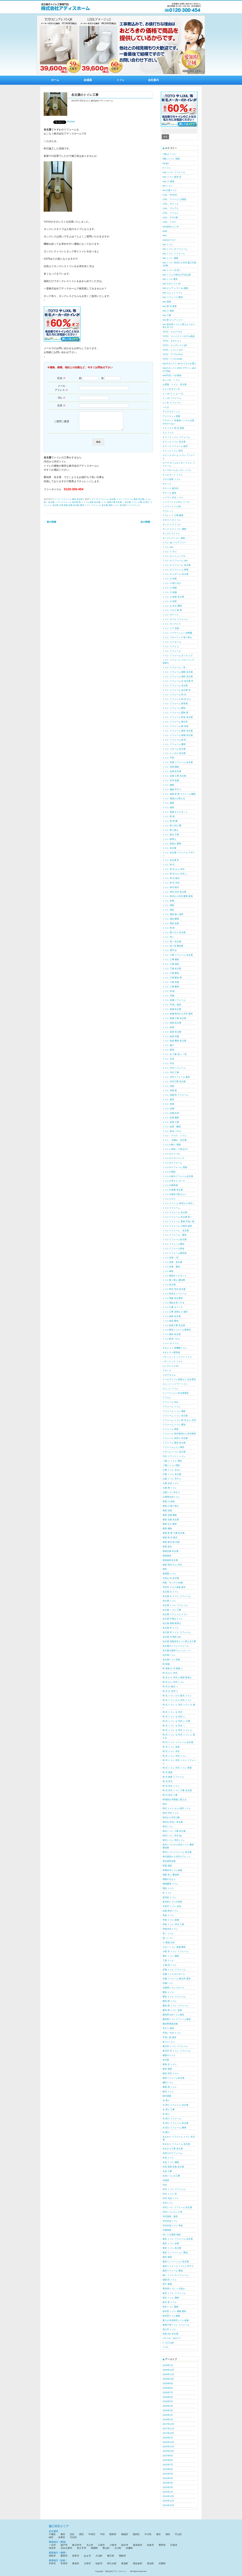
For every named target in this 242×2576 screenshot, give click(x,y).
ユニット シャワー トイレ (175, 1384)
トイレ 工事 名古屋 (172, 968)
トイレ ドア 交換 (171, 628)
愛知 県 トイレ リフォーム (175, 2005)
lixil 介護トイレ (170, 190)
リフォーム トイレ (172, 1406)
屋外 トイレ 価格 (171, 1956)
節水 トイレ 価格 (171, 2297)
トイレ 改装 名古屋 (172, 1032)
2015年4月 (168, 2478)
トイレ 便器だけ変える (174, 798)
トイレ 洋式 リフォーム (174, 1068)
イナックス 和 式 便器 (173, 428)
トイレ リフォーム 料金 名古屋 (178, 717)
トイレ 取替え (169, 839)
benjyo (166, 163)
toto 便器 (167, 301)
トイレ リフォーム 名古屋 (175, 685)
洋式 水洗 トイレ (171, 2198)
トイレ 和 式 (169, 864)
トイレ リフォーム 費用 (174, 744)
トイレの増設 (169, 1172)
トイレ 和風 (168, 900)
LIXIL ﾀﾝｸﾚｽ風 (170, 217)
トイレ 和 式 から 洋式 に (175, 873)
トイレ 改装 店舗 (171, 1036)
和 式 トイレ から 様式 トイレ (177, 1695)
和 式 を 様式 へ (170, 1686)
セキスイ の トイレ (172, 520)
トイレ (121, 80)
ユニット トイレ (170, 1388)
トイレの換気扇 (170, 1185)
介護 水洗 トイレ (171, 1483)
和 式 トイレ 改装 (171, 1747)
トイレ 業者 (168, 1049)
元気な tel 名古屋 (171, 1578)
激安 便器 (167, 2257)
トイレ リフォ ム (171, 646)
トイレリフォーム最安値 (175, 1253)
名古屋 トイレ (169, 1601)
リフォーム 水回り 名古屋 (175, 1438)
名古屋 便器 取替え (172, 1623)
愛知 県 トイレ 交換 (172, 2010)
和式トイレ (168, 1826)
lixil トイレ (168, 185)
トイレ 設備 (168, 1108)
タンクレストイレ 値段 (174, 538)
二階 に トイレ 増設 (172, 1461)
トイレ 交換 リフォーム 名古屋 (178, 762)
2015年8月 (168, 2460)
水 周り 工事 (169, 2109)
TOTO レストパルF (173, 350)
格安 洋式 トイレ (171, 2073)
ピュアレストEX (170, 1366)
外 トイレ (167, 1893)
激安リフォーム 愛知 (173, 2270)
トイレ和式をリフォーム (175, 1293)
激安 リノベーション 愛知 (175, 2252)
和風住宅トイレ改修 (172, 1870)
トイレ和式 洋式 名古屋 (174, 1289)
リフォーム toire (170, 1402)
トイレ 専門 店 (170, 950)
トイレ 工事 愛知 (171, 973)
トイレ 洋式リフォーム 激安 (176, 1077)
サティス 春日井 (170, 488)
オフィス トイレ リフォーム (176, 437)
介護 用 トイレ (170, 1488)
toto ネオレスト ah (172, 283)
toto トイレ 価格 (170, 258)
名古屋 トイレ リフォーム (175, 1605)
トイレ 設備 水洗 (171, 1113)
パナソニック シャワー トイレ (177, 1357)
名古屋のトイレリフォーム (176, 1646)
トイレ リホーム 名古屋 (174, 749)
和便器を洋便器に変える (175, 1799)
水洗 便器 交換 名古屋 (69, 509)
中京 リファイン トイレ (174, 1456)
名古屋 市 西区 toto (172, 1637)
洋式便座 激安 (170, 2216)
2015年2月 (168, 2487)
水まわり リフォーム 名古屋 (176, 2144)
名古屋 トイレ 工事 (133, 506)
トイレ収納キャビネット (175, 1275)
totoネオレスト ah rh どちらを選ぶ (179, 363)
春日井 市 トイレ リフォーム (177, 2050)
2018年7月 (168, 2392)
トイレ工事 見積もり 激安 (175, 1311)
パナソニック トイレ (173, 1361)
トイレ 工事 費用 (171, 986)
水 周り (166, 2100)
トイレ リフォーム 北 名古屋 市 (178, 681)
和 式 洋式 (167, 1781)
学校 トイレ (168, 1915)
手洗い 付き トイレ (172, 2033)
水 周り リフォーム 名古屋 (175, 2105)
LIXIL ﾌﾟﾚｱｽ (169, 222)
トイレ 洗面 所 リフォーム (175, 1095)
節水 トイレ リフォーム (174, 2293)
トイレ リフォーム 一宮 (174, 667)
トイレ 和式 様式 (171, 887)
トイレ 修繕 (168, 803)
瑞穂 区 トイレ (170, 2279)
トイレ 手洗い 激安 (172, 1004)
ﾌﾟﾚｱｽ (165, 2347)
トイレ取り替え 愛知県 (174, 1280)
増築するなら (169, 1879)
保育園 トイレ (169, 1573)
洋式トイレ (168, 2203)
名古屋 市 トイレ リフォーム (177, 1632)
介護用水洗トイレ (171, 1497)
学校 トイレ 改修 (171, 1920)
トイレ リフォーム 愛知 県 (175, 712)
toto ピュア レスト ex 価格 (175, 288)
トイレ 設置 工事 (171, 1122)
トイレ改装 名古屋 (92, 506)
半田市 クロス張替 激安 (174, 1587)
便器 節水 (167, 1546)
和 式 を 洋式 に (170, 1691)
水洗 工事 (167, 2171)
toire (165, 235)
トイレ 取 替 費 (170, 821)
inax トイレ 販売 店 (172, 177)
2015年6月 (168, 2469)
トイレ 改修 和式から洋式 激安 (178, 1013)
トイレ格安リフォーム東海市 (177, 1329)
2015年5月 (168, 2473)
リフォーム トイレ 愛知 (174, 1424)
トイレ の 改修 (170, 592)
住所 (61, 405)
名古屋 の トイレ (171, 1591)
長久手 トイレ (169, 2329)
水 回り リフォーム (172, 2118)
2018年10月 (168, 2379)
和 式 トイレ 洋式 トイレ (175, 1756)
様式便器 (167, 2096)
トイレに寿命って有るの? (175, 1149)
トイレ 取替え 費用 (172, 843)
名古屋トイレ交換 (171, 1659)
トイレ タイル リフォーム (175, 619)
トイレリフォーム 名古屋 (175, 1212)
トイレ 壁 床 (169, 928)
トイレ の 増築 (170, 587)
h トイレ (167, 167)
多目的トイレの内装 (172, 1901)
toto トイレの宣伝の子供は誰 (177, 274)
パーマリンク (134, 509)
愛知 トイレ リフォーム (174, 1996)
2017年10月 (168, 2433)
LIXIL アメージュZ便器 (174, 199)
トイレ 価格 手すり (172, 789)
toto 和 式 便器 (170, 306)
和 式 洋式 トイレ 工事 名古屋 (177, 1790)
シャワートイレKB (172, 506)
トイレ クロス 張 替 (172, 610)
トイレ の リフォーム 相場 (175, 569)
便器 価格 (167, 1528)
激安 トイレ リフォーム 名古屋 (94, 509)
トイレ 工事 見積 (171, 982)
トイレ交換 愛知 (171, 1266)
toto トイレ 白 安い (172, 270)
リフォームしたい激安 (173, 1447)
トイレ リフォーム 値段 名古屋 (178, 676)
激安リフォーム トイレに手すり (178, 2266)
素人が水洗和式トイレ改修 (176, 2320)
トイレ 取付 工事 (171, 834)
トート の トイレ (171, 1343)
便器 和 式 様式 (170, 1537)
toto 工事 (167, 315)
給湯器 (88, 80)
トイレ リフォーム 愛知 (174, 708)
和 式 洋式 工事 (170, 1795)
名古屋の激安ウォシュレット (177, 1650)
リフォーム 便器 (170, 1429)
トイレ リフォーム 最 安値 (175, 726)
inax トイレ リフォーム (174, 172)
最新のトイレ (169, 2055)
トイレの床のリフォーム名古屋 (178, 1176)
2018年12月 (168, 2370)
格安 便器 (167, 2069)
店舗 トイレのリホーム (174, 1974)
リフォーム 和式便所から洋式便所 (179, 1433)
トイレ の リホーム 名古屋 (175, 574)
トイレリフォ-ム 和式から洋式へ (178, 1203)
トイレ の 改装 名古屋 (173, 596)
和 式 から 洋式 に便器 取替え (177, 1677)
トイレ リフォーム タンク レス (178, 655)
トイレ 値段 (168, 807)
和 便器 (166, 1664)
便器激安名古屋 (170, 1560)
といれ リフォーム (172, 402)
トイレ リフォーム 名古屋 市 (177, 690)
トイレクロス (169, 1199)
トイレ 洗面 (168, 1086)
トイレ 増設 (168, 910)
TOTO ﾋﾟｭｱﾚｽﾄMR (172, 359)
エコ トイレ (168, 432)
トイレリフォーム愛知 (173, 1244)
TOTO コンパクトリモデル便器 (179, 336)
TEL (61, 397)
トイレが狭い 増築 (172, 1144)
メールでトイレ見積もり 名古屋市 (179, 1379)
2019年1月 (168, 2365)
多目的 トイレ (169, 1897)
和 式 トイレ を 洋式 (172, 1712)
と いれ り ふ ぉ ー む (173, 393)
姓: (80, 378)
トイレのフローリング (173, 1158)
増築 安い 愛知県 (171, 1874)
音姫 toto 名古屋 (170, 2333)
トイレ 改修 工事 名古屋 (174, 1018)
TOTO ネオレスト (172, 341)
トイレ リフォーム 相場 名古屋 (178, 735)
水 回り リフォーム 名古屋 (175, 2123)
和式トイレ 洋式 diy (172, 1835)
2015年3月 (168, 2483)
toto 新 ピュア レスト (173, 320)
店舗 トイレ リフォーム (174, 1969)
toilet (165, 231)
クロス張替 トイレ (172, 479)
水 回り (166, 2114)
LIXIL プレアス (170, 208)
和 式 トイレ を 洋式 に (174, 1716)
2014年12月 (168, 2496)
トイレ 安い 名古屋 (172, 941)
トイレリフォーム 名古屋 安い (69, 506)
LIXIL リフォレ (170, 213)
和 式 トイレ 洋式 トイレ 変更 (177, 1768)
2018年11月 (168, 2374)
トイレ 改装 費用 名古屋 (174, 1040)
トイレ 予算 (168, 757)
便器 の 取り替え (171, 1506)
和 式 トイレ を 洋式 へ (174, 1725)
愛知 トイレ (168, 1992)
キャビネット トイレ (173, 474)
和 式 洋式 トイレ (171, 1786)
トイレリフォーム (171, 1208)
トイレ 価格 (168, 785)
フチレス (167, 1370)
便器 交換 (167, 1510)
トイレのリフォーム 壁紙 (175, 1167)
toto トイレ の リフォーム (175, 249)
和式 (165, 1804)
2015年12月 (168, 2442)
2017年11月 (168, 2428)
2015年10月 (168, 2451)
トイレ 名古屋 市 (171, 860)
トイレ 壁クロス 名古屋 (174, 932)
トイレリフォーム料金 (173, 1248)
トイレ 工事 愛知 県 (172, 977)
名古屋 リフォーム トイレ (175, 1614)
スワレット (168, 511)
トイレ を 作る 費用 (172, 606)
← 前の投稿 (50, 525)
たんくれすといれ (171, 389)
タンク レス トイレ (172, 524)
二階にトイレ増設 (171, 1465)
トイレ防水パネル (171, 1339)
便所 (165, 1569)
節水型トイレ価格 (171, 2316)
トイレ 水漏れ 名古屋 (175, 1140)
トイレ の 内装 (170, 578)
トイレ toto (168, 547)
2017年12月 (168, 2424)
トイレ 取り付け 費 (172, 825)
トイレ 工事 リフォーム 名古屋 (178, 955)
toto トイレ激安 (170, 279)
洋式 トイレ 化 (170, 2193)
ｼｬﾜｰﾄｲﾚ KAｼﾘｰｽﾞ (172, 2338)
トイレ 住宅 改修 (171, 780)
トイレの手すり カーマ (174, 1181)
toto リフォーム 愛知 (173, 297)
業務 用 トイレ (170, 2087)
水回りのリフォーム (172, 2153)
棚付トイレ (168, 2082)
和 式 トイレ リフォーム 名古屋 (178, 1742)
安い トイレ (168, 1933)
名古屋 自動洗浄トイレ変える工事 (179, 1641)
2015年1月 (168, 2492)
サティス (167, 484)
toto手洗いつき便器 (172, 375)
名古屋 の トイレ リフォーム (177, 1596)
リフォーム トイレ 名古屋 (175, 1415)
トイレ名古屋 (169, 1284)
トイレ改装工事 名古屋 (174, 1325)
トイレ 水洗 (168, 1059)
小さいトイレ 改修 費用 (174, 1947)
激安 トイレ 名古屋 (117, 509)
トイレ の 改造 (170, 601)
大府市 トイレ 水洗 (172, 1906)
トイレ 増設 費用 (171, 919)
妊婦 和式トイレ (170, 1911)
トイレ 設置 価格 (171, 1117)
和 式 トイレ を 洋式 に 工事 (176, 1721)
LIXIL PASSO (170, 195)
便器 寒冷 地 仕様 (171, 1542)
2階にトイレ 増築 (171, 158)
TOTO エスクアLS (172, 331)
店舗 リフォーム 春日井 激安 (177, 1978)
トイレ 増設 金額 (171, 923)
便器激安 (167, 1555)
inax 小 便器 (168, 181)
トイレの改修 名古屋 (173, 1189)
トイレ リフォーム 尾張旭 (175, 703)
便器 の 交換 (169, 1501)
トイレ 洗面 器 (170, 1090)
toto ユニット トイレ (173, 292)
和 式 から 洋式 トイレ (174, 1682)
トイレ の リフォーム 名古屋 (102, 503)
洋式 (165, 2185)
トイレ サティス (170, 614)
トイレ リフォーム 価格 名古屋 (178, 672)
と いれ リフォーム (172, 398)
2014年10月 (168, 2505)
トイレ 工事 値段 (171, 964)
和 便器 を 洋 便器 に (173, 1668)
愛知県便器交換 (170, 2023)
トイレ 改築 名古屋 (172, 1022)
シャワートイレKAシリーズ (176, 502)
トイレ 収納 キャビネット (175, 812)
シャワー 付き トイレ (173, 497)
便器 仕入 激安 (170, 1524)
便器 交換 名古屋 (171, 1519)
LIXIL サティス (170, 204)
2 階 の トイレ (169, 154)
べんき (166, 407)
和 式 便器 (167, 1772)
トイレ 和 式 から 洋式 (174, 869)
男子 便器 (167, 2284)
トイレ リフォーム (172, 651)
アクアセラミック (171, 411)
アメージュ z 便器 (171, 416)
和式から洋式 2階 (171, 1817)
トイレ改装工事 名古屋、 (112, 506)
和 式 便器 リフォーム (173, 1777)
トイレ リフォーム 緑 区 (174, 739)
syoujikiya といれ (171, 226)
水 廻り (166, 2132)
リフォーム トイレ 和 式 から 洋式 (179, 1420)
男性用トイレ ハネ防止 (174, 2288)
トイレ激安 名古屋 (172, 1334)
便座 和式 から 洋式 (172, 1564)
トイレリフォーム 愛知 (175, 1235)
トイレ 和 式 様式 (171, 878)
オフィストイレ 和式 (173, 450)
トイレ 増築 (168, 905)
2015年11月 (168, 2446)
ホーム (55, 80)
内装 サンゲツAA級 (173, 1582)
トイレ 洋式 (168, 1063)
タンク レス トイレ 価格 (174, 529)
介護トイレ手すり (171, 1492)
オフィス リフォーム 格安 (175, 446)
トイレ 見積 (168, 1104)
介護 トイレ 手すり (172, 1478)
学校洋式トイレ (170, 1929)
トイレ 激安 (168, 1099)
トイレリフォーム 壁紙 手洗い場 (178, 1221)
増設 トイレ (168, 1888)
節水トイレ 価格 (170, 2306)
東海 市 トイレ (170, 2064)
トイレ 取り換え (170, 830)
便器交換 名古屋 (170, 1551)
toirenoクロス (169, 240)
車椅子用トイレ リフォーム (176, 2325)
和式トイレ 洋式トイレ (174, 1840)
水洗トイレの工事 (171, 2176)
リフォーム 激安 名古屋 (174, 1442)
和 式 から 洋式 (170, 1673)
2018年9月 (168, 2383)
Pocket (71, 121)
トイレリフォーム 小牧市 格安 (177, 1226)
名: (102, 378)
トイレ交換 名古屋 (172, 1262)
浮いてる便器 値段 (172, 2234)
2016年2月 (168, 2437)
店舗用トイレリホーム (173, 1987)
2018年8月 (168, 2388)
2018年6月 (168, 2397)
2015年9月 (168, 2455)
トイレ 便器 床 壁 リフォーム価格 (179, 794)
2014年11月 (168, 2500)
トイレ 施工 (168, 1045)
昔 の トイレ (169, 2042)
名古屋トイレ (169, 1655)
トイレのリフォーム (172, 1162)
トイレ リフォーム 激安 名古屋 (69, 503)
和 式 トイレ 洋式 (171, 1751)
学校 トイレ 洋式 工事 (173, 1924)
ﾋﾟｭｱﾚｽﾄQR (168, 2343)
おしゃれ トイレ (171, 380)
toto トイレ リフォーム (174, 253)
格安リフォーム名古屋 (173, 2078)
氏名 (61, 378)
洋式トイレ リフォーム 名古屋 (177, 2207)
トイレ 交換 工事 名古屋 (174, 776)
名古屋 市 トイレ (171, 1628)
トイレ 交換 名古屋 (172, 771)
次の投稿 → (146, 525)
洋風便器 (167, 2230)
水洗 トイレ (168, 2157)
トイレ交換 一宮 (170, 1257)
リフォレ (167, 1397)
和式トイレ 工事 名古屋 (174, 1831)
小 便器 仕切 (169, 1942)
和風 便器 (167, 1865)
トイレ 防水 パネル (172, 1131)
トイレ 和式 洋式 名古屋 (174, 892)
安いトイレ (168, 1938)
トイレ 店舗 (168, 995)
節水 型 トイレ (170, 2302)
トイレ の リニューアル (174, 556)
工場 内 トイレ (170, 1965)
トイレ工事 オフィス (173, 1307)
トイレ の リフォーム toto (175, 560)
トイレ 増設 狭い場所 (173, 914)
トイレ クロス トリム (175, 1135)
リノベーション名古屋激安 (176, 1393)
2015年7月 (168, 2464)
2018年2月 (168, 2415)
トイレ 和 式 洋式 (171, 882)
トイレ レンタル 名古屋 (174, 753)
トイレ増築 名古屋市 (173, 1298)
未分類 (166, 2060)
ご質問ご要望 (61, 423)
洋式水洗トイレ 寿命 (173, 2225)
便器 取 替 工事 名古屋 (174, 1533)
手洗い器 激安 (169, 2037)
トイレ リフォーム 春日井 (175, 721)
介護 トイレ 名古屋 (172, 1474)
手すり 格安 (168, 2028)
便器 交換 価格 (170, 1515)
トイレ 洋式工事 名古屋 (174, 1081)
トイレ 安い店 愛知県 (173, 946)
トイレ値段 (168, 1271)
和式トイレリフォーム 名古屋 (177, 1852)
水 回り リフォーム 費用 (174, 2127)
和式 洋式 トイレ (171, 1813)
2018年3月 (168, 2410)
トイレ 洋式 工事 (171, 1072)
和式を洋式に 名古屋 (173, 1822)
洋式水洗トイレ (170, 2221)
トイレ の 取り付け (172, 583)
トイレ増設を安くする (173, 1302)
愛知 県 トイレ (170, 2001)
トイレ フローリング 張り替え (177, 637)
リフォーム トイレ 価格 (174, 1411)
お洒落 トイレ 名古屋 (175, 384)
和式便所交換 (169, 1861)
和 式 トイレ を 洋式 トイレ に (177, 1730)
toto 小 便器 (168, 310)
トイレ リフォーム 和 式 (174, 694)
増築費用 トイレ (170, 1883)
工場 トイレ (168, 1960)
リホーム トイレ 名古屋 (174, 1451)
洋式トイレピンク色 (172, 2212)
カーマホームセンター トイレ (177, 470)
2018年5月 (168, 2401)
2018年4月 (168, 2406)
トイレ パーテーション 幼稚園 (177, 633)
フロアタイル (169, 1375)
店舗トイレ (168, 1983)
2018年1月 (168, 2419)
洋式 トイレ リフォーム (174, 2189)
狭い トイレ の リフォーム (175, 2275)
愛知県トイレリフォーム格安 (177, 2019)
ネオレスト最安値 (171, 1352)
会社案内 (153, 80)
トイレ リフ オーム (172, 642)
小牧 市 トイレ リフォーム (175, 1951)
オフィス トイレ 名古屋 (174, 441)
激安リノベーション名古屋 (176, 2261)
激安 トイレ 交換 (171, 2243)
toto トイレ (168, 244)
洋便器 (166, 2180)
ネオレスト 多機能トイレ (175, 1348)
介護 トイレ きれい (172, 1470)
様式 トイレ (168, 2091)
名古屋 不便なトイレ (173, 1618)
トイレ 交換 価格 (171, 767)
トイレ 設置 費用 (172, 1126)
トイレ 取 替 (169, 816)
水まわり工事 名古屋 (173, 2148)
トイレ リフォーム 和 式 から (177, 699)
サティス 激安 (169, 493)
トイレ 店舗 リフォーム (174, 1000)
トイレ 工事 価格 (171, 959)
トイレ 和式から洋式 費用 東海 (178, 896)
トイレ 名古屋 (169, 848)
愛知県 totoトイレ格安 (173, 2014)
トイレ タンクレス (172, 624)
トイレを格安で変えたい (175, 1194)
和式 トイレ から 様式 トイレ (177, 1808)
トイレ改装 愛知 (170, 1321)
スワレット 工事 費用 (173, 515)
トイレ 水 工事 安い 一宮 (175, 1054)
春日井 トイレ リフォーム (175, 2046)
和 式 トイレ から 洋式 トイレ (177, 1700)
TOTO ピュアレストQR (175, 345)
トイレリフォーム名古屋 (175, 1239)
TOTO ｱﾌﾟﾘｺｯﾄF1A (173, 354)
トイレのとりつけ (171, 1153)
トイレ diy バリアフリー (174, 542)
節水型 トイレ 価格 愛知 (174, 2311)
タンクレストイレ (171, 533)
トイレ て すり (170, 551)
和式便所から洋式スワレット (177, 1856)
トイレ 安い (168, 937)
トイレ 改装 (168, 1027)
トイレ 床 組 (169, 991)
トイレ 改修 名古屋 (172, 1009)
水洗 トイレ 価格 (171, 2162)
